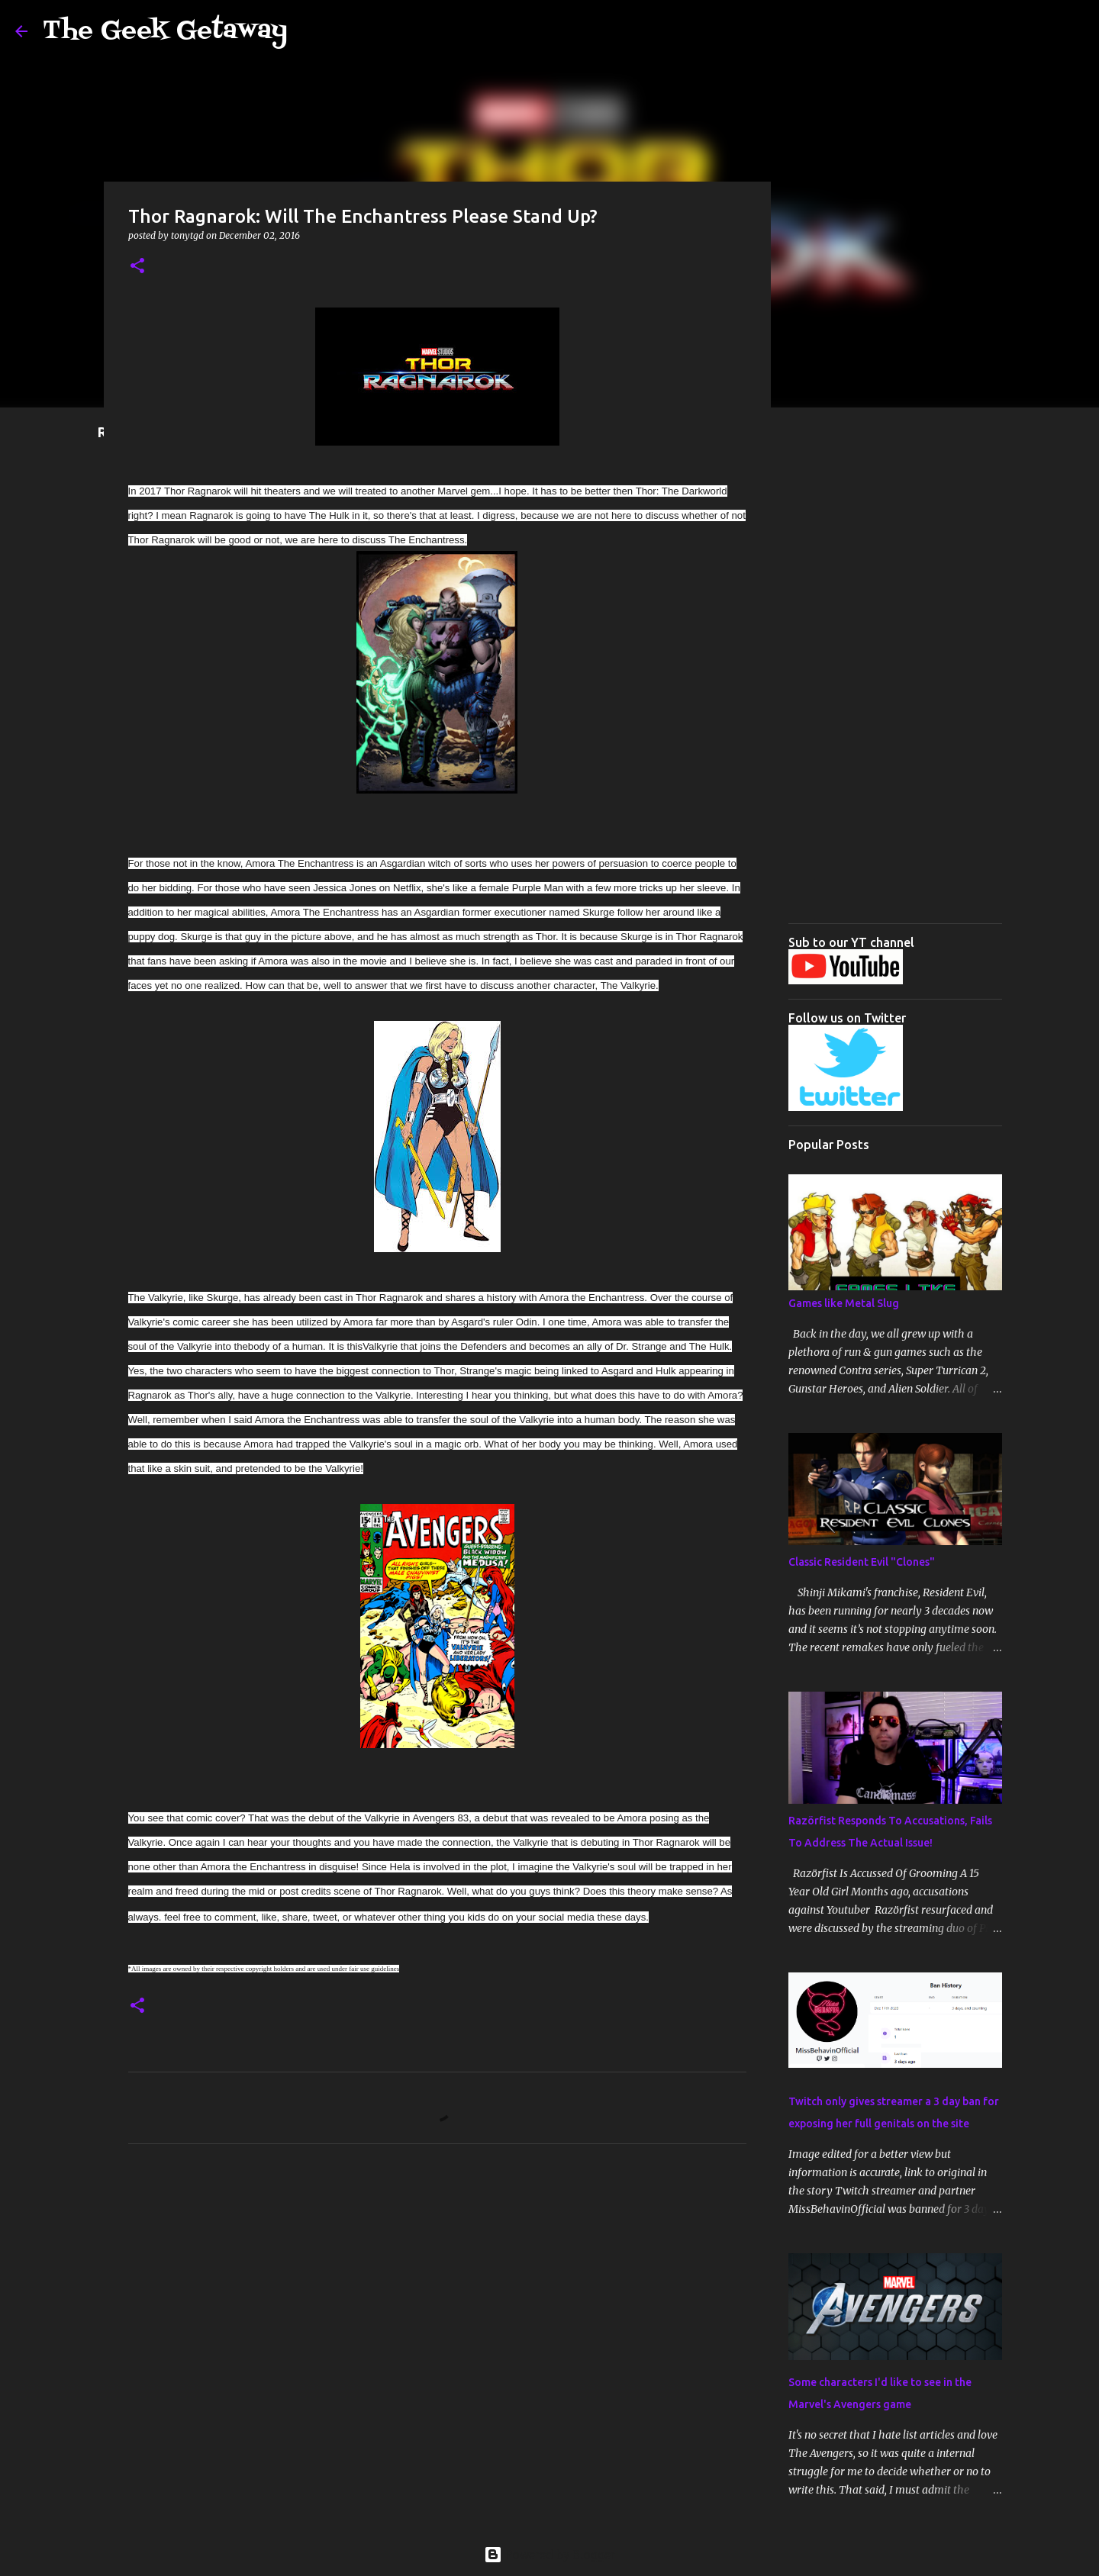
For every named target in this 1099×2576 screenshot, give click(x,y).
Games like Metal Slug (843, 1303)
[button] (137, 266)
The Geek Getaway (165, 31)
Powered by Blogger (549, 2555)
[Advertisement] (895, 683)
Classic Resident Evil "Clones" (861, 1562)
